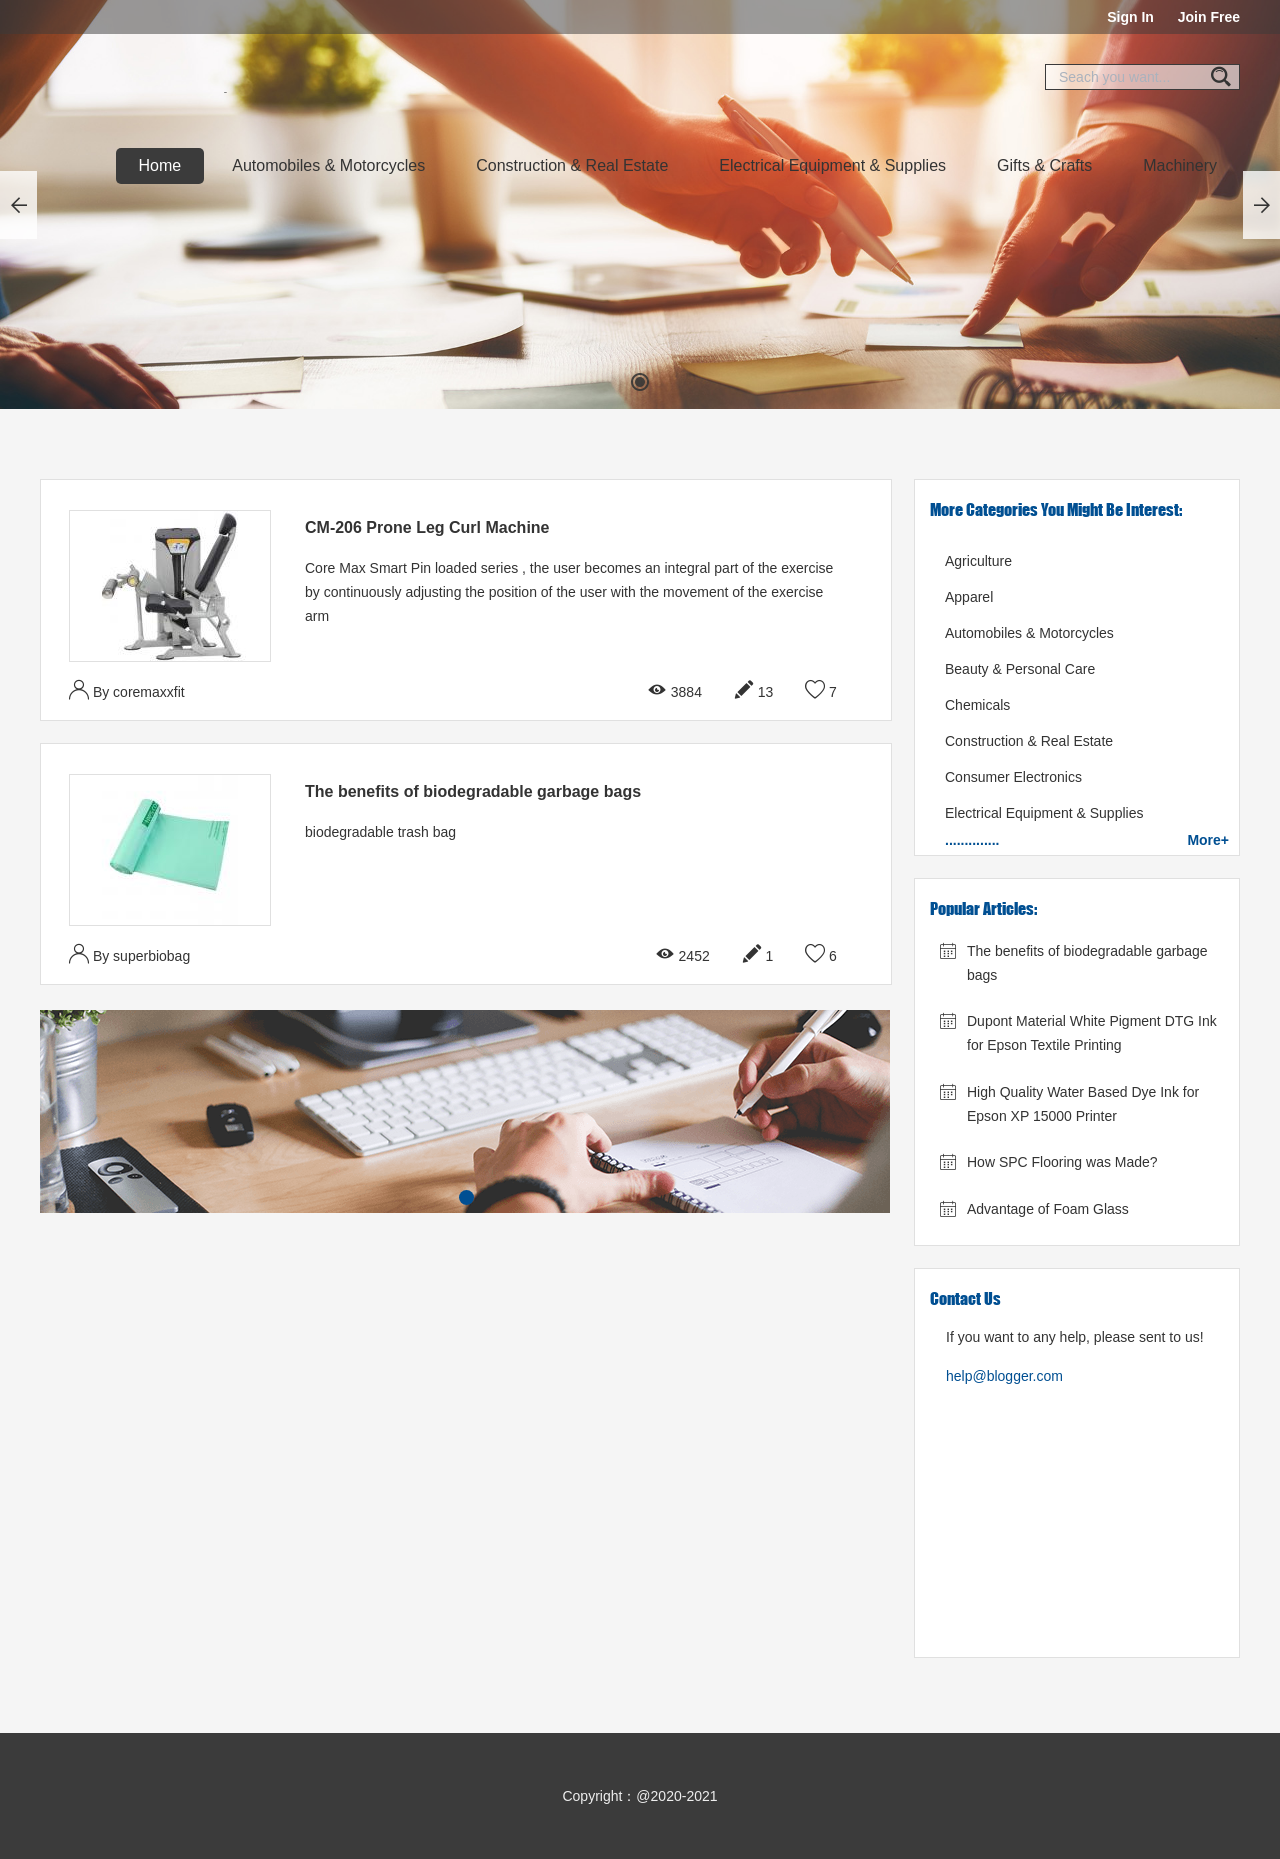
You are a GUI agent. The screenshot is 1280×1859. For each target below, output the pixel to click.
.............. (972, 840)
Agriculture (978, 561)
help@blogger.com (1004, 1376)
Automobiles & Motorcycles (328, 165)
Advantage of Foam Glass (1048, 1209)
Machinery (1180, 165)
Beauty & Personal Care (1020, 669)
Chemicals (977, 705)
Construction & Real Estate (572, 165)
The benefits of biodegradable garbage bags (473, 791)
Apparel (969, 597)
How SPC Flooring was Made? (1062, 1162)
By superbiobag (129, 953)
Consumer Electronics (1013, 777)
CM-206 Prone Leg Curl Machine (427, 527)
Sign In (1130, 17)
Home (160, 165)
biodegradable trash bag (380, 832)
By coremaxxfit (127, 689)
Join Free (1209, 17)
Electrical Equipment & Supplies (832, 165)
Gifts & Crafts (1044, 165)
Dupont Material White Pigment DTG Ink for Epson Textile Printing (1092, 1033)
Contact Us (965, 1298)
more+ (1208, 840)
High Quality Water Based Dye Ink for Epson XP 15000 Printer (1083, 1104)
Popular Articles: (983, 908)
